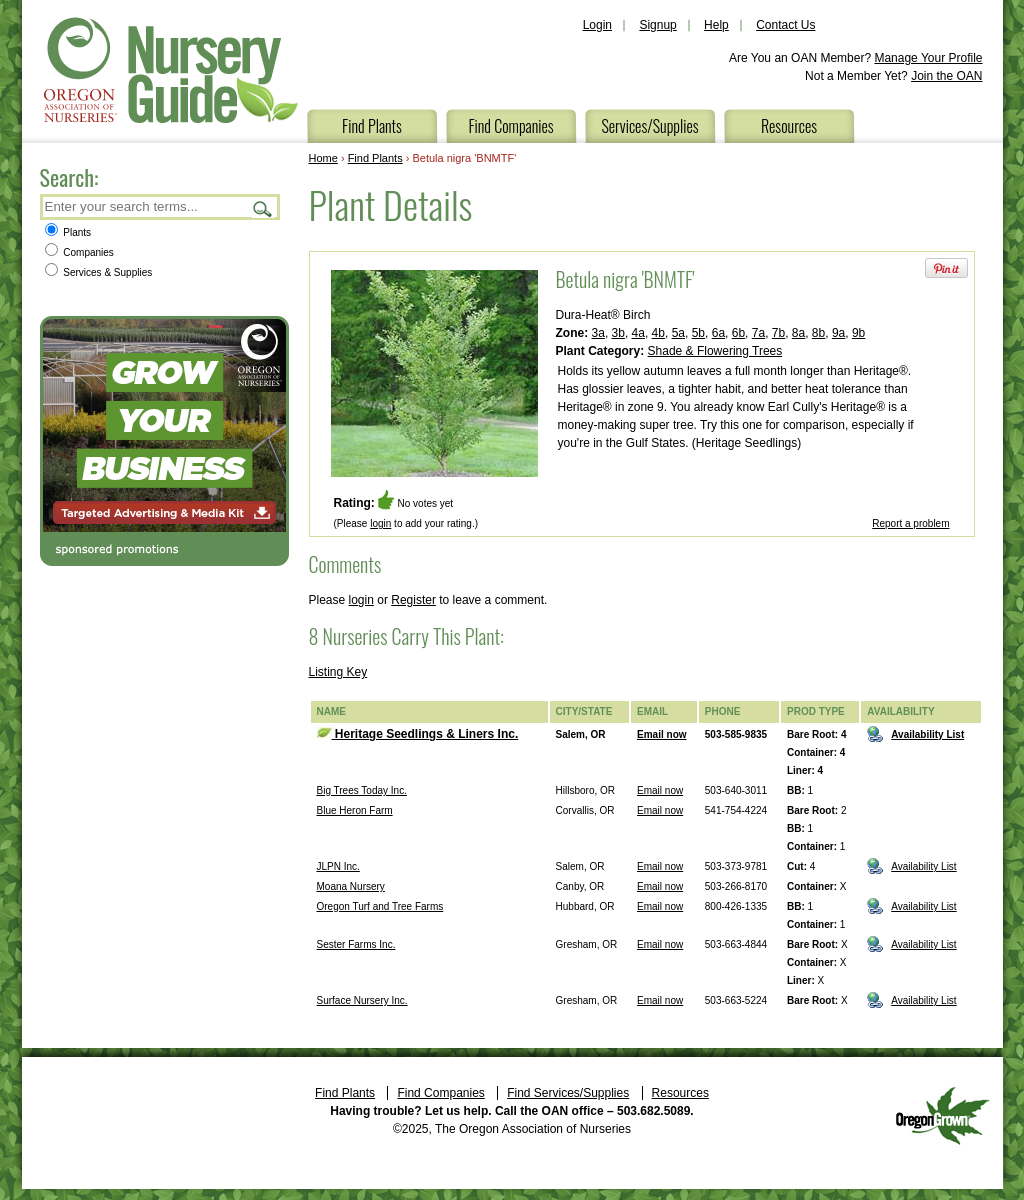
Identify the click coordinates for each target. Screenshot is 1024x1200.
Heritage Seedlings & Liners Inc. (418, 734)
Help (716, 25)
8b (818, 333)
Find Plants (372, 126)
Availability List (927, 734)
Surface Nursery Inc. (362, 1000)
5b (698, 333)
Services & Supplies (99, 272)
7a (758, 333)
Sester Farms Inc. (356, 944)
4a (638, 333)
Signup (657, 25)
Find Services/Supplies (568, 1093)
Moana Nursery (351, 886)
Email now (661, 734)
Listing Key (338, 672)
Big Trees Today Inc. (362, 790)
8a (798, 333)
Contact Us (785, 25)
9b (858, 333)
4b (658, 333)
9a (838, 333)
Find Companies (510, 126)
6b (738, 333)
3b (618, 333)
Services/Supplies (649, 126)
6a (718, 333)
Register (413, 600)
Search (263, 208)
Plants (68, 232)
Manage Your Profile (928, 58)
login (380, 523)
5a (678, 333)
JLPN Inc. (338, 866)
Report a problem (910, 523)
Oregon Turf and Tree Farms (380, 906)
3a (598, 333)
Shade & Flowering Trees (715, 351)
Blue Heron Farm (355, 810)
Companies (79, 252)
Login (597, 25)
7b (778, 333)
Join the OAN (946, 76)
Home (323, 158)
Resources (789, 126)
